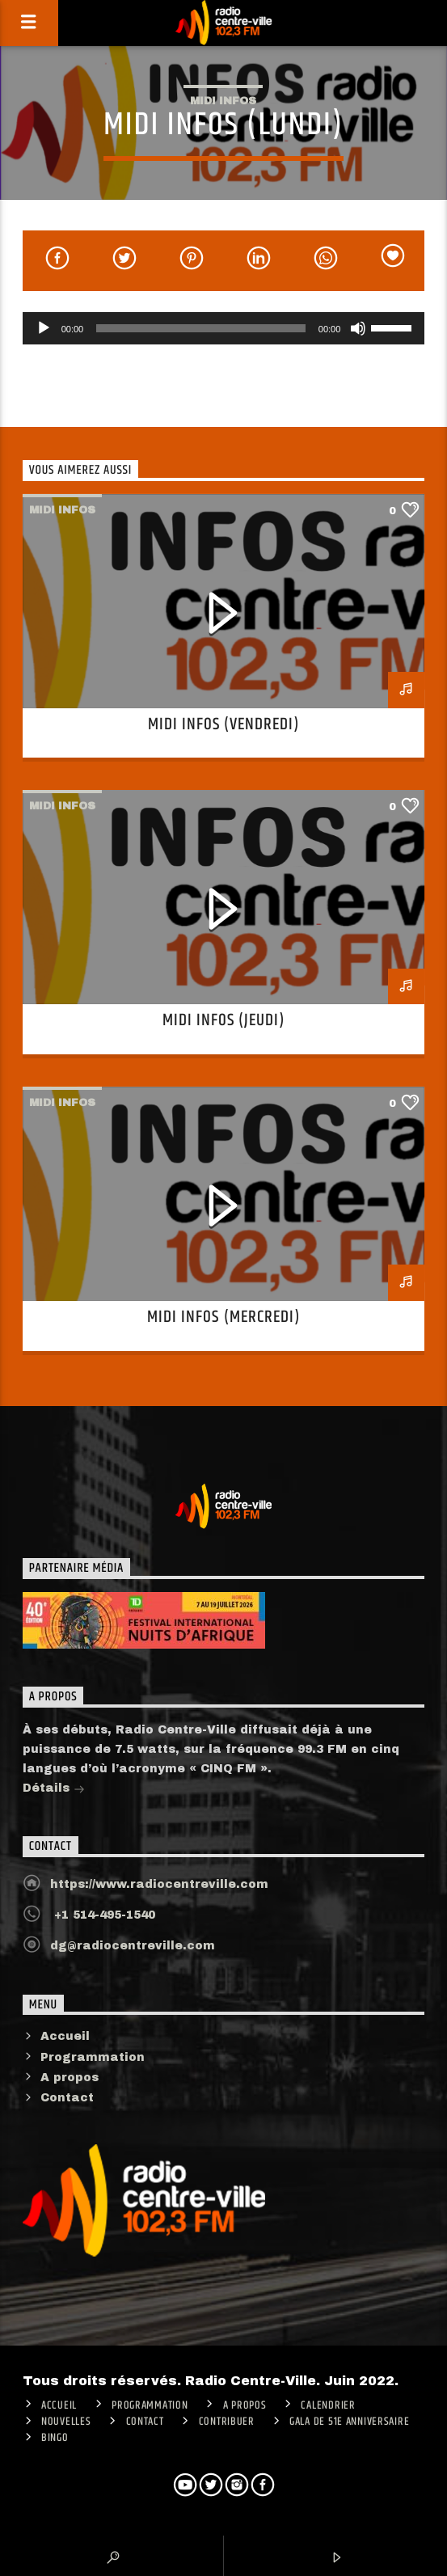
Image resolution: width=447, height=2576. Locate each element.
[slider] (201, 328)
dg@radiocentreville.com (132, 1946)
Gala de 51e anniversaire (349, 2421)
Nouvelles (66, 2421)
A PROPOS (245, 2405)
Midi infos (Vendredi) (224, 724)
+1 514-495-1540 (102, 1915)
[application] (224, 328)
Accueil (65, 2036)
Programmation (92, 2057)
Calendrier (328, 2405)
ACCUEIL (59, 2405)
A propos (69, 2077)
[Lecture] (44, 328)
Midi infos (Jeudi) (223, 1020)
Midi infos (223, 101)
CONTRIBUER (227, 2421)
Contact (67, 2098)
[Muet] (358, 328)
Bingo (55, 2438)
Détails (54, 1789)
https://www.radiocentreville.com (159, 1884)
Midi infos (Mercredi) (223, 1317)
